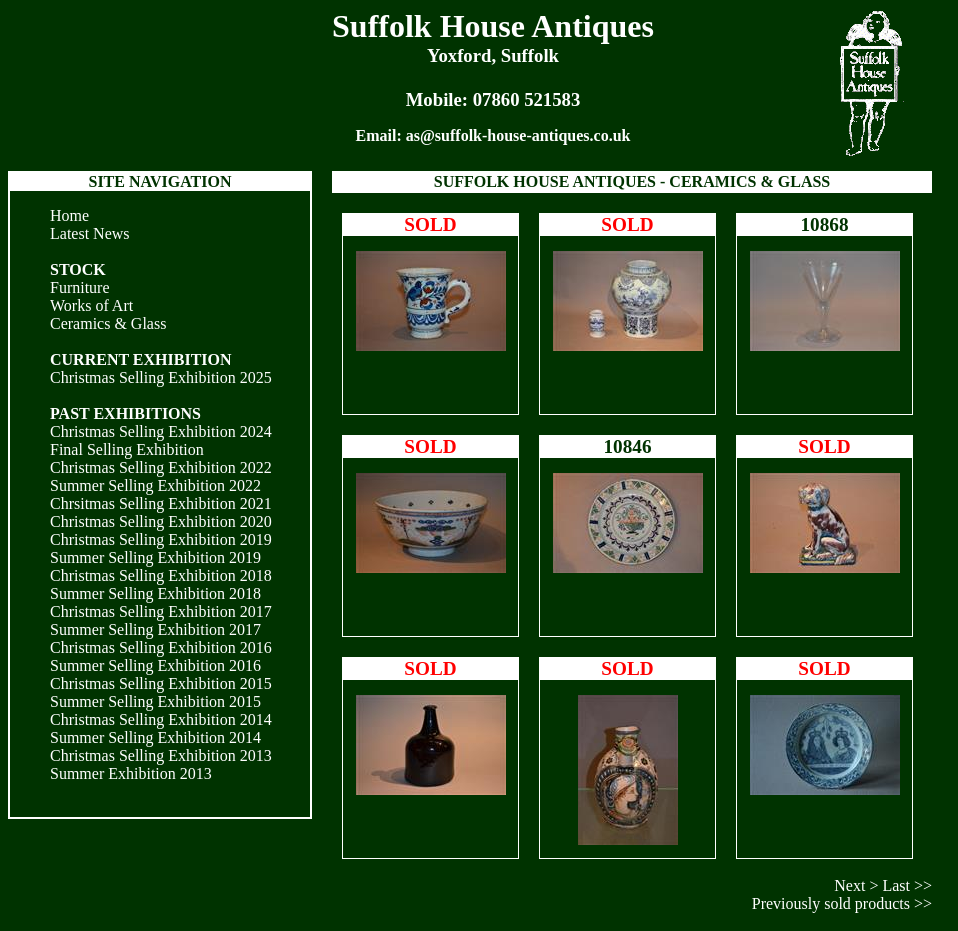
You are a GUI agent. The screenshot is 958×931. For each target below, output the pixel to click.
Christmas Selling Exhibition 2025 (161, 377)
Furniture (80, 287)
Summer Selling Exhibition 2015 (155, 701)
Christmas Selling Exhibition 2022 (161, 467)
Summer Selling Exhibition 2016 (155, 665)
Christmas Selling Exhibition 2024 (161, 431)
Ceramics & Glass (108, 323)
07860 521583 (527, 99)
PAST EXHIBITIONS (125, 413)
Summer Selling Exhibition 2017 (155, 629)
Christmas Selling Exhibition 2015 (161, 683)
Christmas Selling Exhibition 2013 (161, 755)
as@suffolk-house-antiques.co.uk (518, 135)
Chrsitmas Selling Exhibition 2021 (161, 503)
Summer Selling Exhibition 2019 (155, 557)
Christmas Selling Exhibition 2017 (161, 611)
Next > (856, 885)
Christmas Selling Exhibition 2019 (161, 539)
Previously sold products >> (842, 903)
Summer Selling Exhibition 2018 (155, 593)
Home (69, 215)
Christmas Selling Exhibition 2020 (161, 521)
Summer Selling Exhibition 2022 (155, 485)
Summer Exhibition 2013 (131, 773)
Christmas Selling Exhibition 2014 (161, 719)
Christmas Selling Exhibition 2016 (161, 647)
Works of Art (91, 305)
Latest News (90, 233)
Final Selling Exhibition (127, 449)
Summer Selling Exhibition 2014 (155, 737)
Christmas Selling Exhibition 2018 (161, 575)
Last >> (907, 885)
